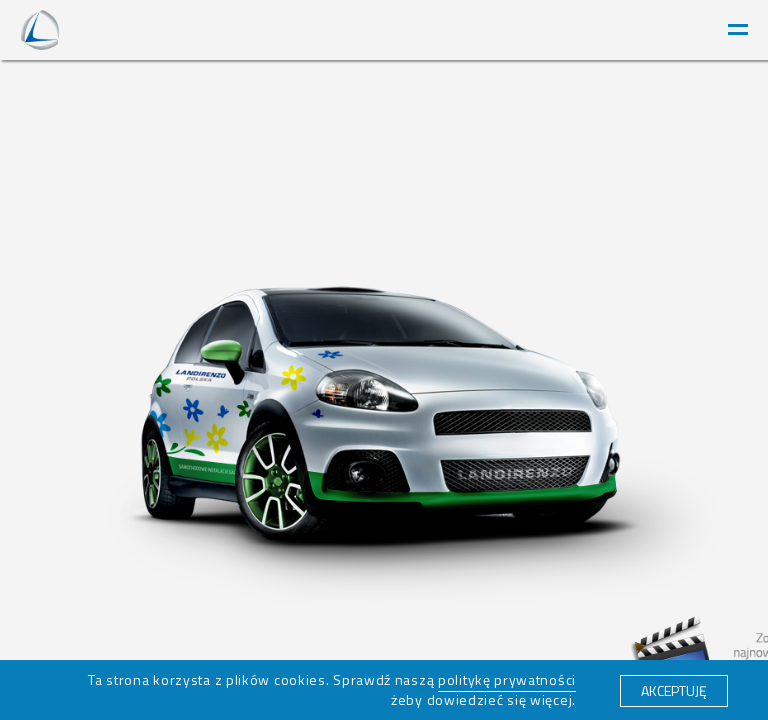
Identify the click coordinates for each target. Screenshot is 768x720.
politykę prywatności (507, 679)
